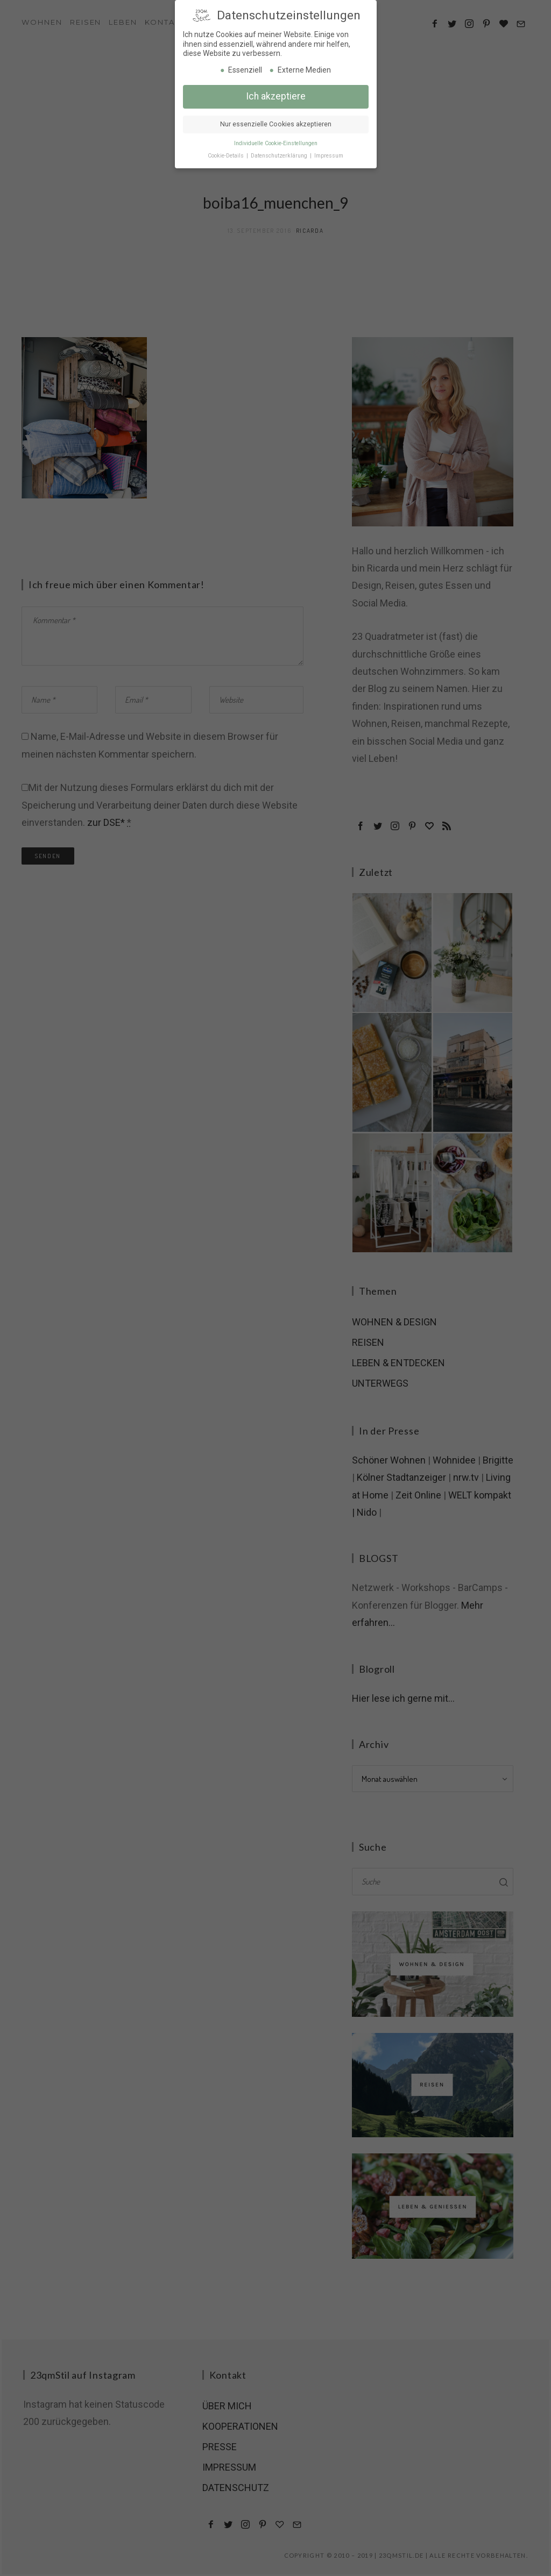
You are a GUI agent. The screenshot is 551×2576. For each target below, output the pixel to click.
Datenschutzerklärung (280, 152)
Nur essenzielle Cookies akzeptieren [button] (275, 121)
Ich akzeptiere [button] (276, 93)
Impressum (328, 152)
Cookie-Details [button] (226, 152)
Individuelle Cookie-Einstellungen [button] (275, 140)
